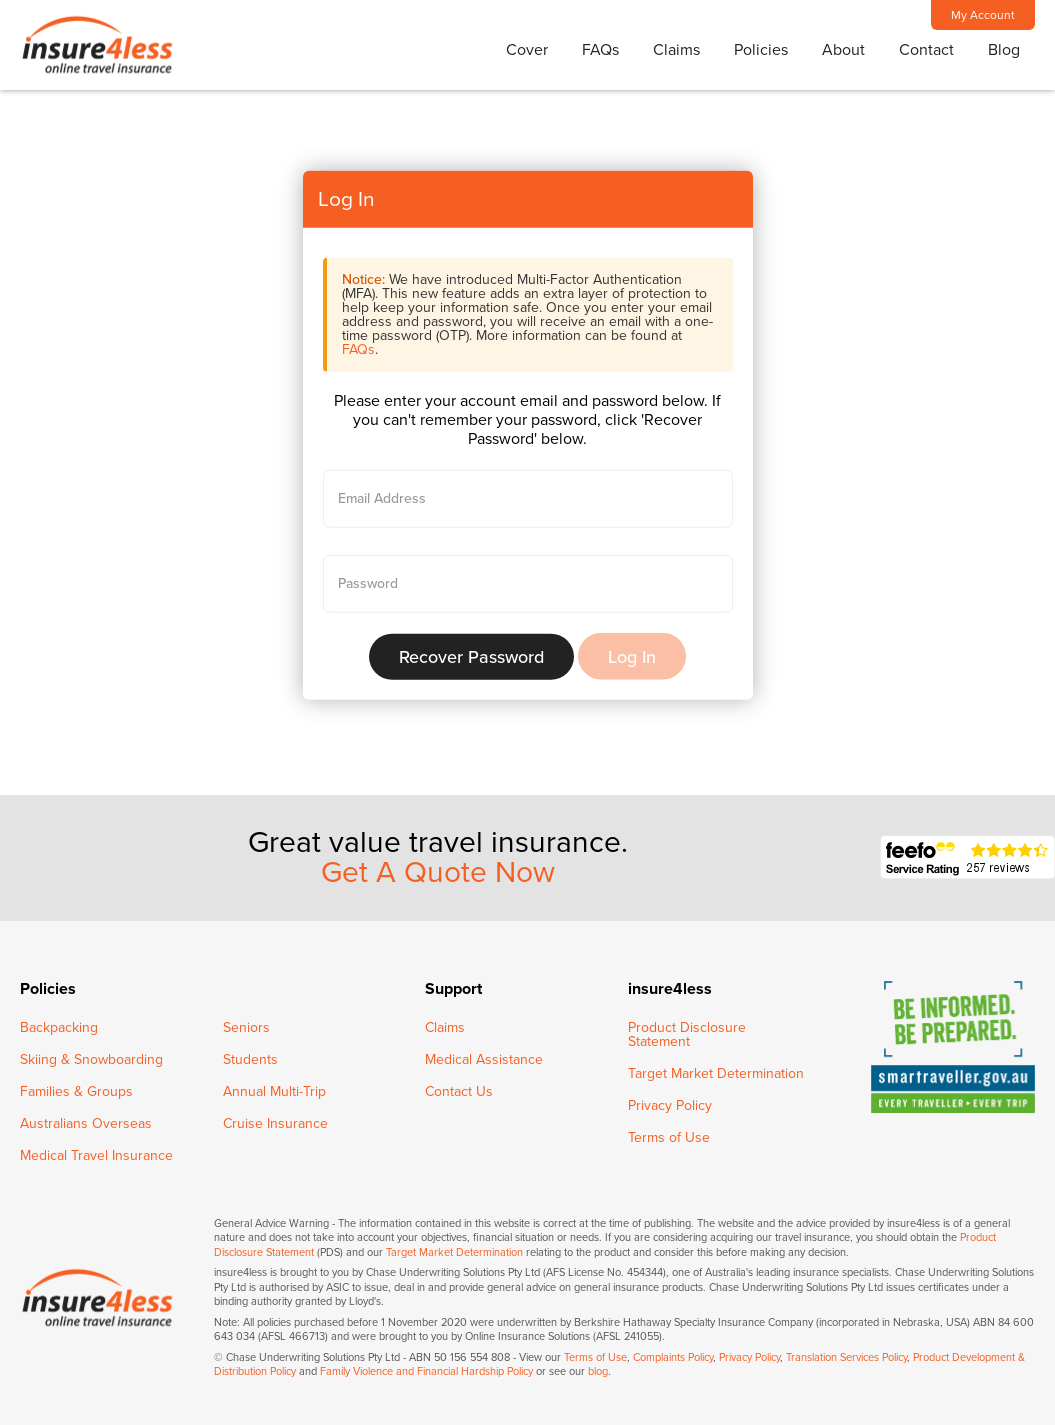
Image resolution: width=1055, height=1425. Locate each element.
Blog (1004, 50)
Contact (926, 50)
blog (598, 1371)
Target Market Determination (716, 1073)
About (843, 50)
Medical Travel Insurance (96, 1155)
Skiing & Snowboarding (91, 1059)
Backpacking (59, 1027)
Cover (527, 50)
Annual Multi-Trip (274, 1091)
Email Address (382, 498)
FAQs (600, 50)
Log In (632, 656)
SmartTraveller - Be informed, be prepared (953, 1047)
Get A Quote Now (438, 873)
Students (250, 1059)
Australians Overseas (86, 1123)
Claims (676, 50)
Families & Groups (76, 1091)
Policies (761, 50)
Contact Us (459, 1091)
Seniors (246, 1027)
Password (368, 583)
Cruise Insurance (275, 1123)
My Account (983, 15)
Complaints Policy (673, 1357)
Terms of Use (669, 1137)
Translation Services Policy (846, 1357)
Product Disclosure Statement (687, 1034)
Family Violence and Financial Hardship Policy (426, 1371)
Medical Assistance (484, 1059)
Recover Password (471, 656)
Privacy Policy (670, 1105)
